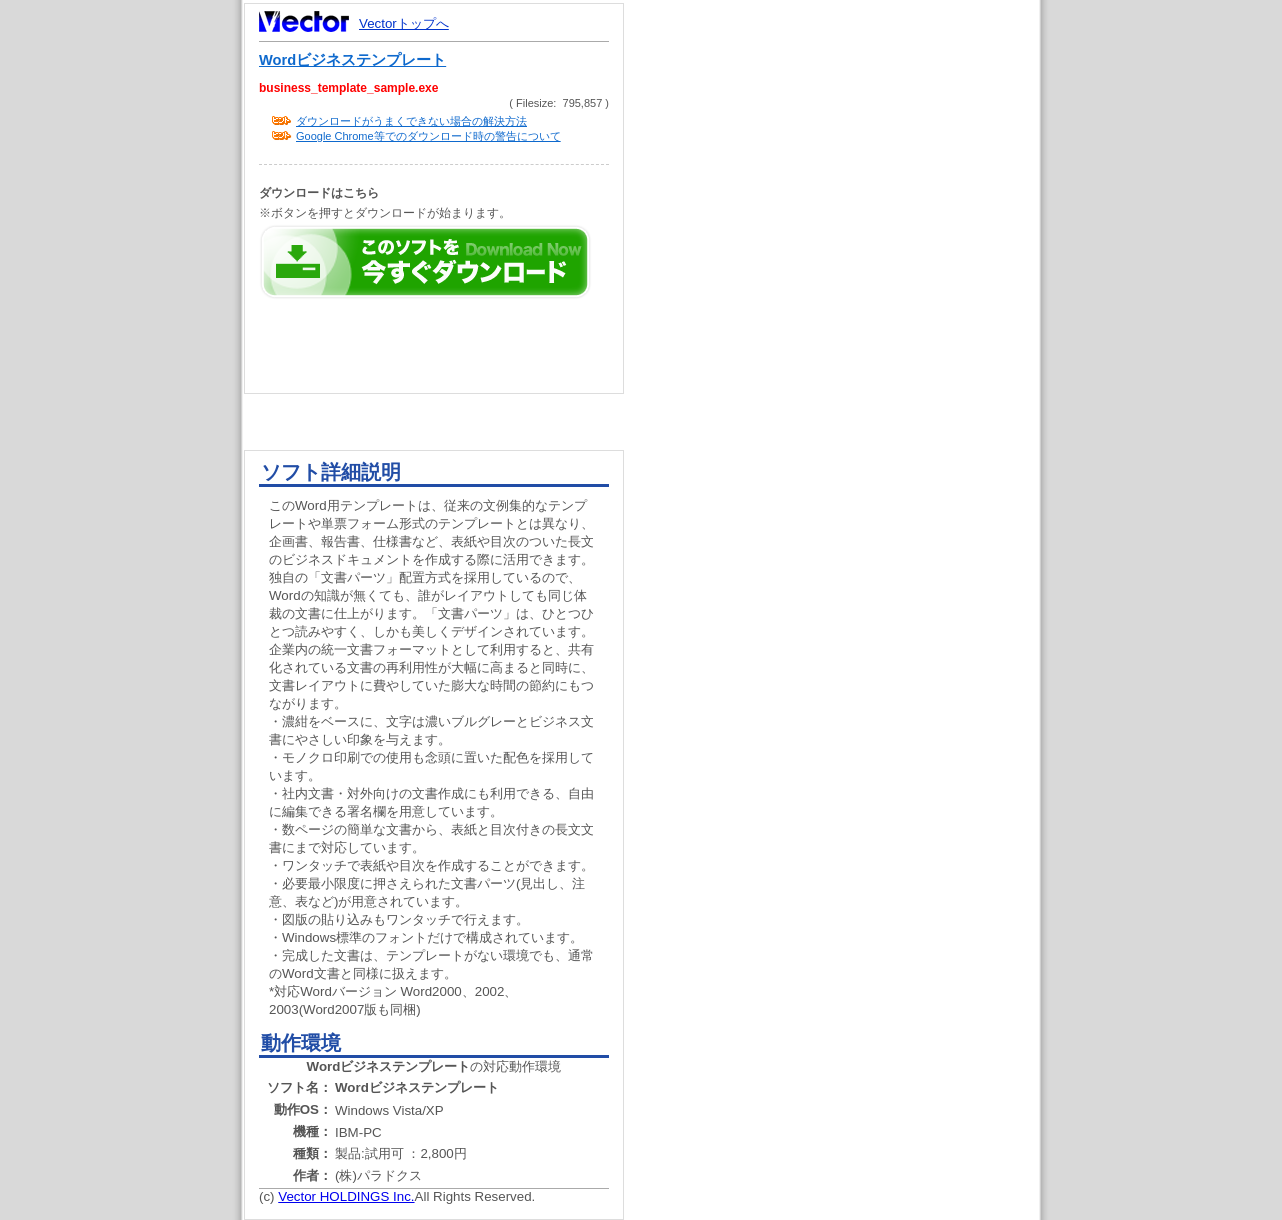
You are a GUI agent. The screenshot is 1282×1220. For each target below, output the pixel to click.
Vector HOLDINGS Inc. (346, 1196)
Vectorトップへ (404, 23)
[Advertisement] (849, 380)
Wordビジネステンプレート (352, 60)
